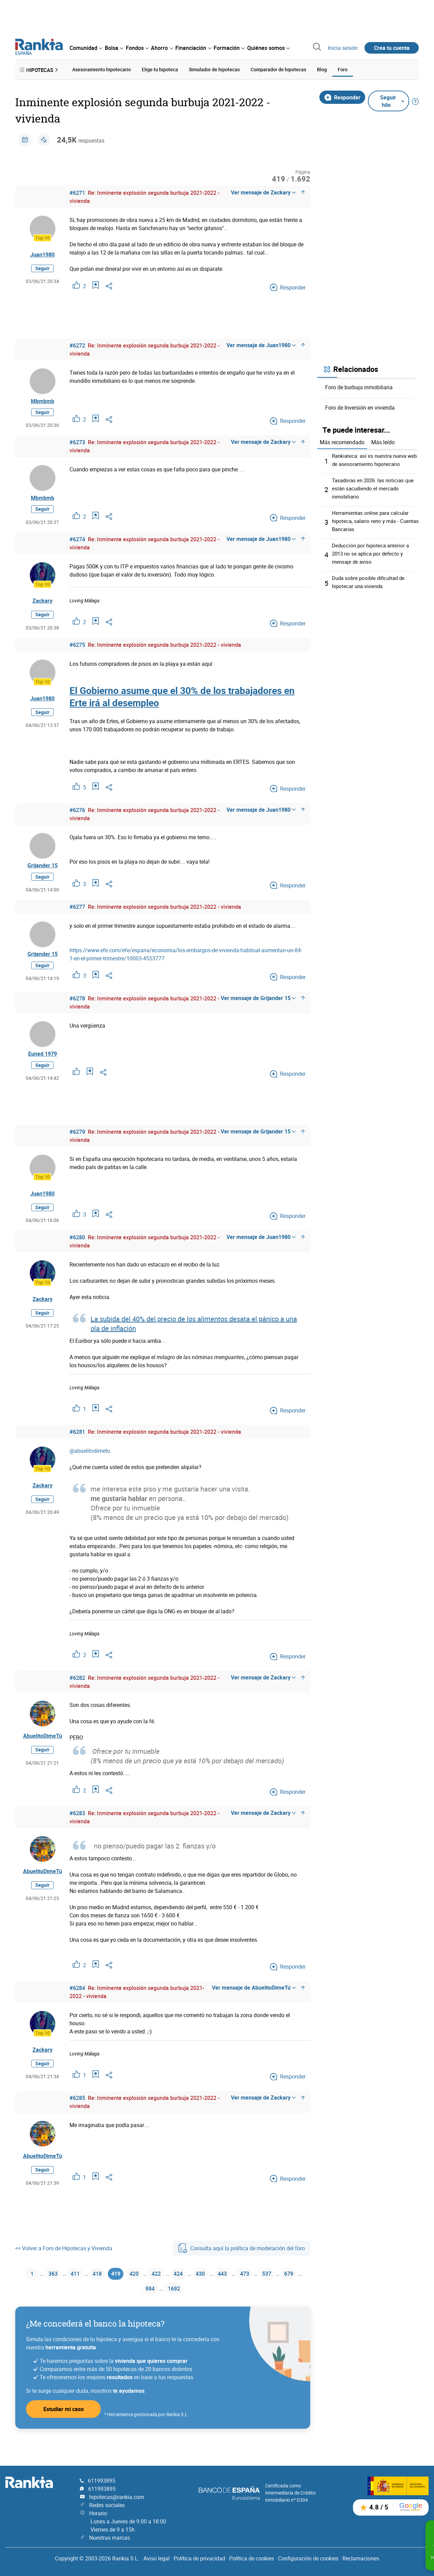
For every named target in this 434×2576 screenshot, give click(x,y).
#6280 (77, 1255)
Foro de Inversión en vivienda (360, 406)
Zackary (43, 608)
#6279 (77, 1149)
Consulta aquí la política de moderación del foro (241, 2265)
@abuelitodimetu (90, 1468)
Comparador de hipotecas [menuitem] (278, 68)
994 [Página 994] (161, 2308)
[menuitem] (85, 48)
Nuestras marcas (109, 2537)
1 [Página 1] (27, 2292)
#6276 (77, 817)
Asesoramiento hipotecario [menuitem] (101, 68)
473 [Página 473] (266, 2292)
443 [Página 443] (241, 2292)
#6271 (77, 191)
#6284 (77, 2005)
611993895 (101, 2480)
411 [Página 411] (75, 2292)
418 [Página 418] (100, 2292)
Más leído (383, 441)
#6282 (77, 1695)
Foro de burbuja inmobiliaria (359, 385)
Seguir (42, 266)
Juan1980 (42, 253)
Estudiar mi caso (63, 2429)
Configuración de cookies (308, 2558)
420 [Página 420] (142, 2292)
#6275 (77, 652)
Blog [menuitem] (322, 68)
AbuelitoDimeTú (42, 1753)
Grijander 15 (42, 875)
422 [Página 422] (167, 2292)
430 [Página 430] (216, 2292)
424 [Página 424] (192, 2292)
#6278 (77, 1012)
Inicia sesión (343, 48)
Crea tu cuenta (392, 48)
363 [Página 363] (50, 2292)
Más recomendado (342, 441)
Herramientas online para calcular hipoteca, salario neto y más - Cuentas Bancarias (372, 519)
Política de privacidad (199, 2558)
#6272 (77, 344)
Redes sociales (107, 2505)
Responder (342, 95)
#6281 (77, 1449)
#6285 (77, 2115)
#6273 (77, 445)
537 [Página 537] (291, 2292)
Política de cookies (251, 2558)
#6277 (77, 918)
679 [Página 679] (136, 2308)
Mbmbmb (42, 402)
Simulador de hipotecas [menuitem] (214, 68)
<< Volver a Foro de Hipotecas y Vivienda (63, 2265)
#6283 (77, 1831)
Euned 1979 (42, 1069)
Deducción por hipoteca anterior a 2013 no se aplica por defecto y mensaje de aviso (372, 552)
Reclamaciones (360, 2558)
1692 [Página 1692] (187, 2308)
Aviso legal (156, 2558)
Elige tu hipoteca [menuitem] (160, 68)
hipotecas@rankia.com (116, 2497)
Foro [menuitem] (343, 68)
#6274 (77, 546)
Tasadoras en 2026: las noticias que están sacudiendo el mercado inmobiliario (375, 487)
